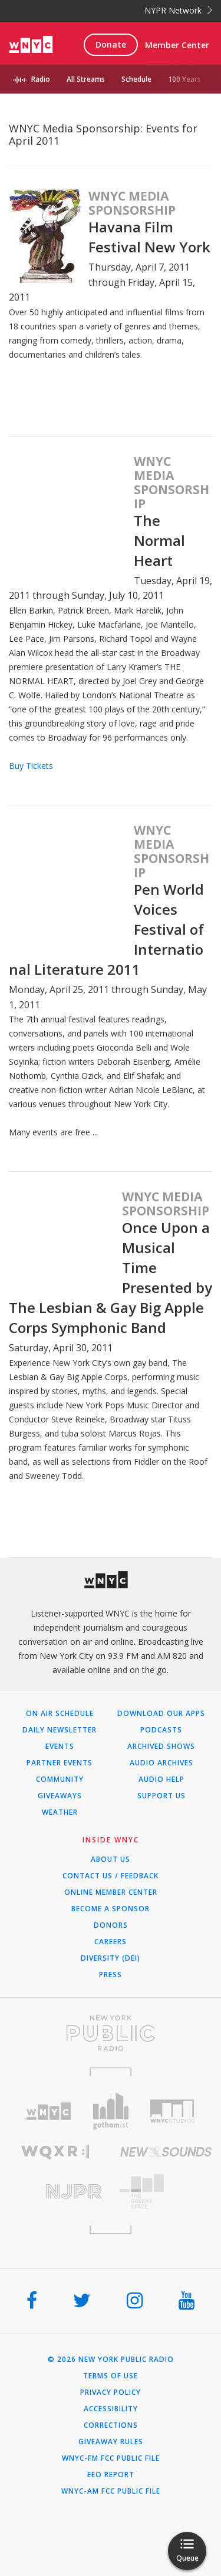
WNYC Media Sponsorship (132, 203)
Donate (110, 44)
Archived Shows (161, 1746)
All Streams (86, 79)
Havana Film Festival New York (149, 236)
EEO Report (110, 2474)
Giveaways (60, 1795)
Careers (110, 1941)
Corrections (111, 2425)
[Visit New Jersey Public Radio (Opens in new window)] (55, 2191)
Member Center (177, 45)
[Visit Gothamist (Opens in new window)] (110, 2111)
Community (60, 1779)
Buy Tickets (31, 765)
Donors (111, 1925)
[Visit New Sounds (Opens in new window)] (166, 2152)
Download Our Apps (161, 1713)
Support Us (161, 1795)
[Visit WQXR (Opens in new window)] (55, 2152)
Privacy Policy (110, 2392)
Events (59, 1746)
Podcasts (161, 1730)
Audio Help (161, 1779)
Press (110, 1974)
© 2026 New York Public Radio (111, 2359)
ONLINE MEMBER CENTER (110, 1892)
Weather (60, 1812)
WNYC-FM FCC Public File (111, 2458)
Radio (40, 79)
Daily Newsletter (59, 1730)
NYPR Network (178, 10)
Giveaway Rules (110, 2441)
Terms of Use (110, 2376)
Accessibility (111, 2408)
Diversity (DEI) (110, 1958)
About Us (110, 1859)
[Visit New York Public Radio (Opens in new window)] (110, 2033)
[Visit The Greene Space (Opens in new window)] (166, 2191)
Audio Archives (161, 1763)
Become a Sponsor (110, 1908)
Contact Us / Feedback (110, 1875)
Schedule (136, 79)
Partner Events (60, 1763)
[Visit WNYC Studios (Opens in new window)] (172, 2111)
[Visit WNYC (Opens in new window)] (49, 2111)
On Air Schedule (60, 1713)
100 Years (184, 79)
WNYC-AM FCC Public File (110, 2491)
